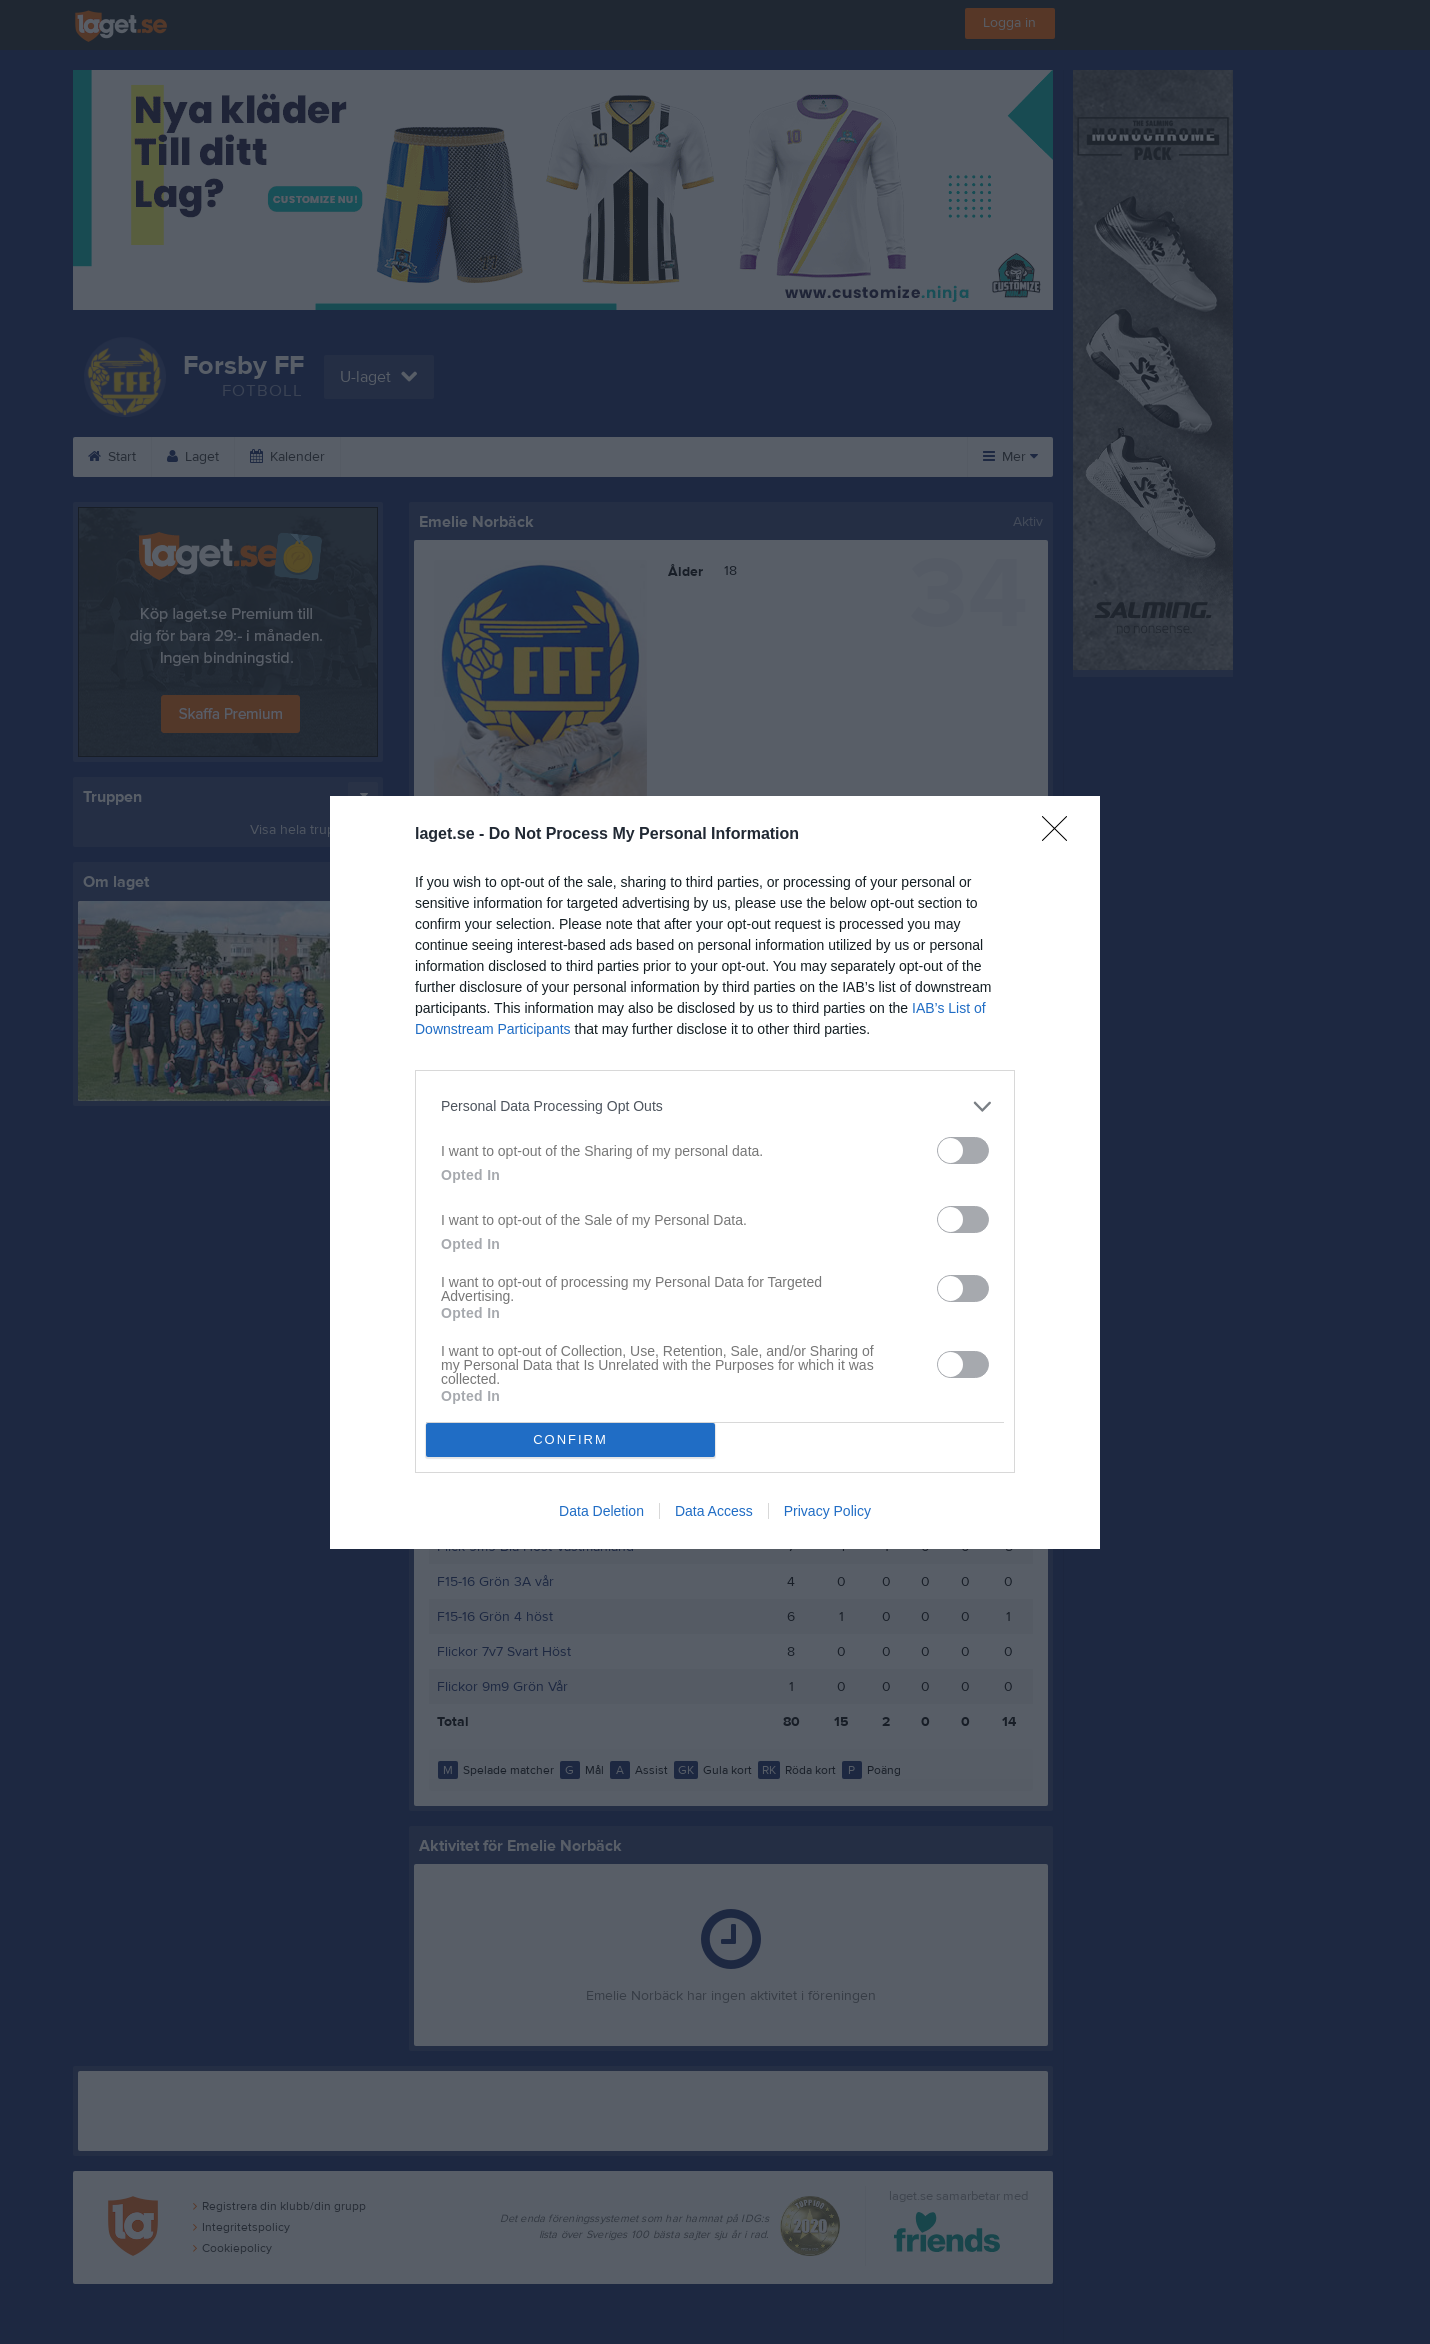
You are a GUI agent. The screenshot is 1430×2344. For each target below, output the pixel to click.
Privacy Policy (827, 1511)
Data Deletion (601, 1511)
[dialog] (715, 1172)
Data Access (714, 1511)
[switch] (963, 1150)
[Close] (1061, 835)
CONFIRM (570, 1439)
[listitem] (715, 1106)
